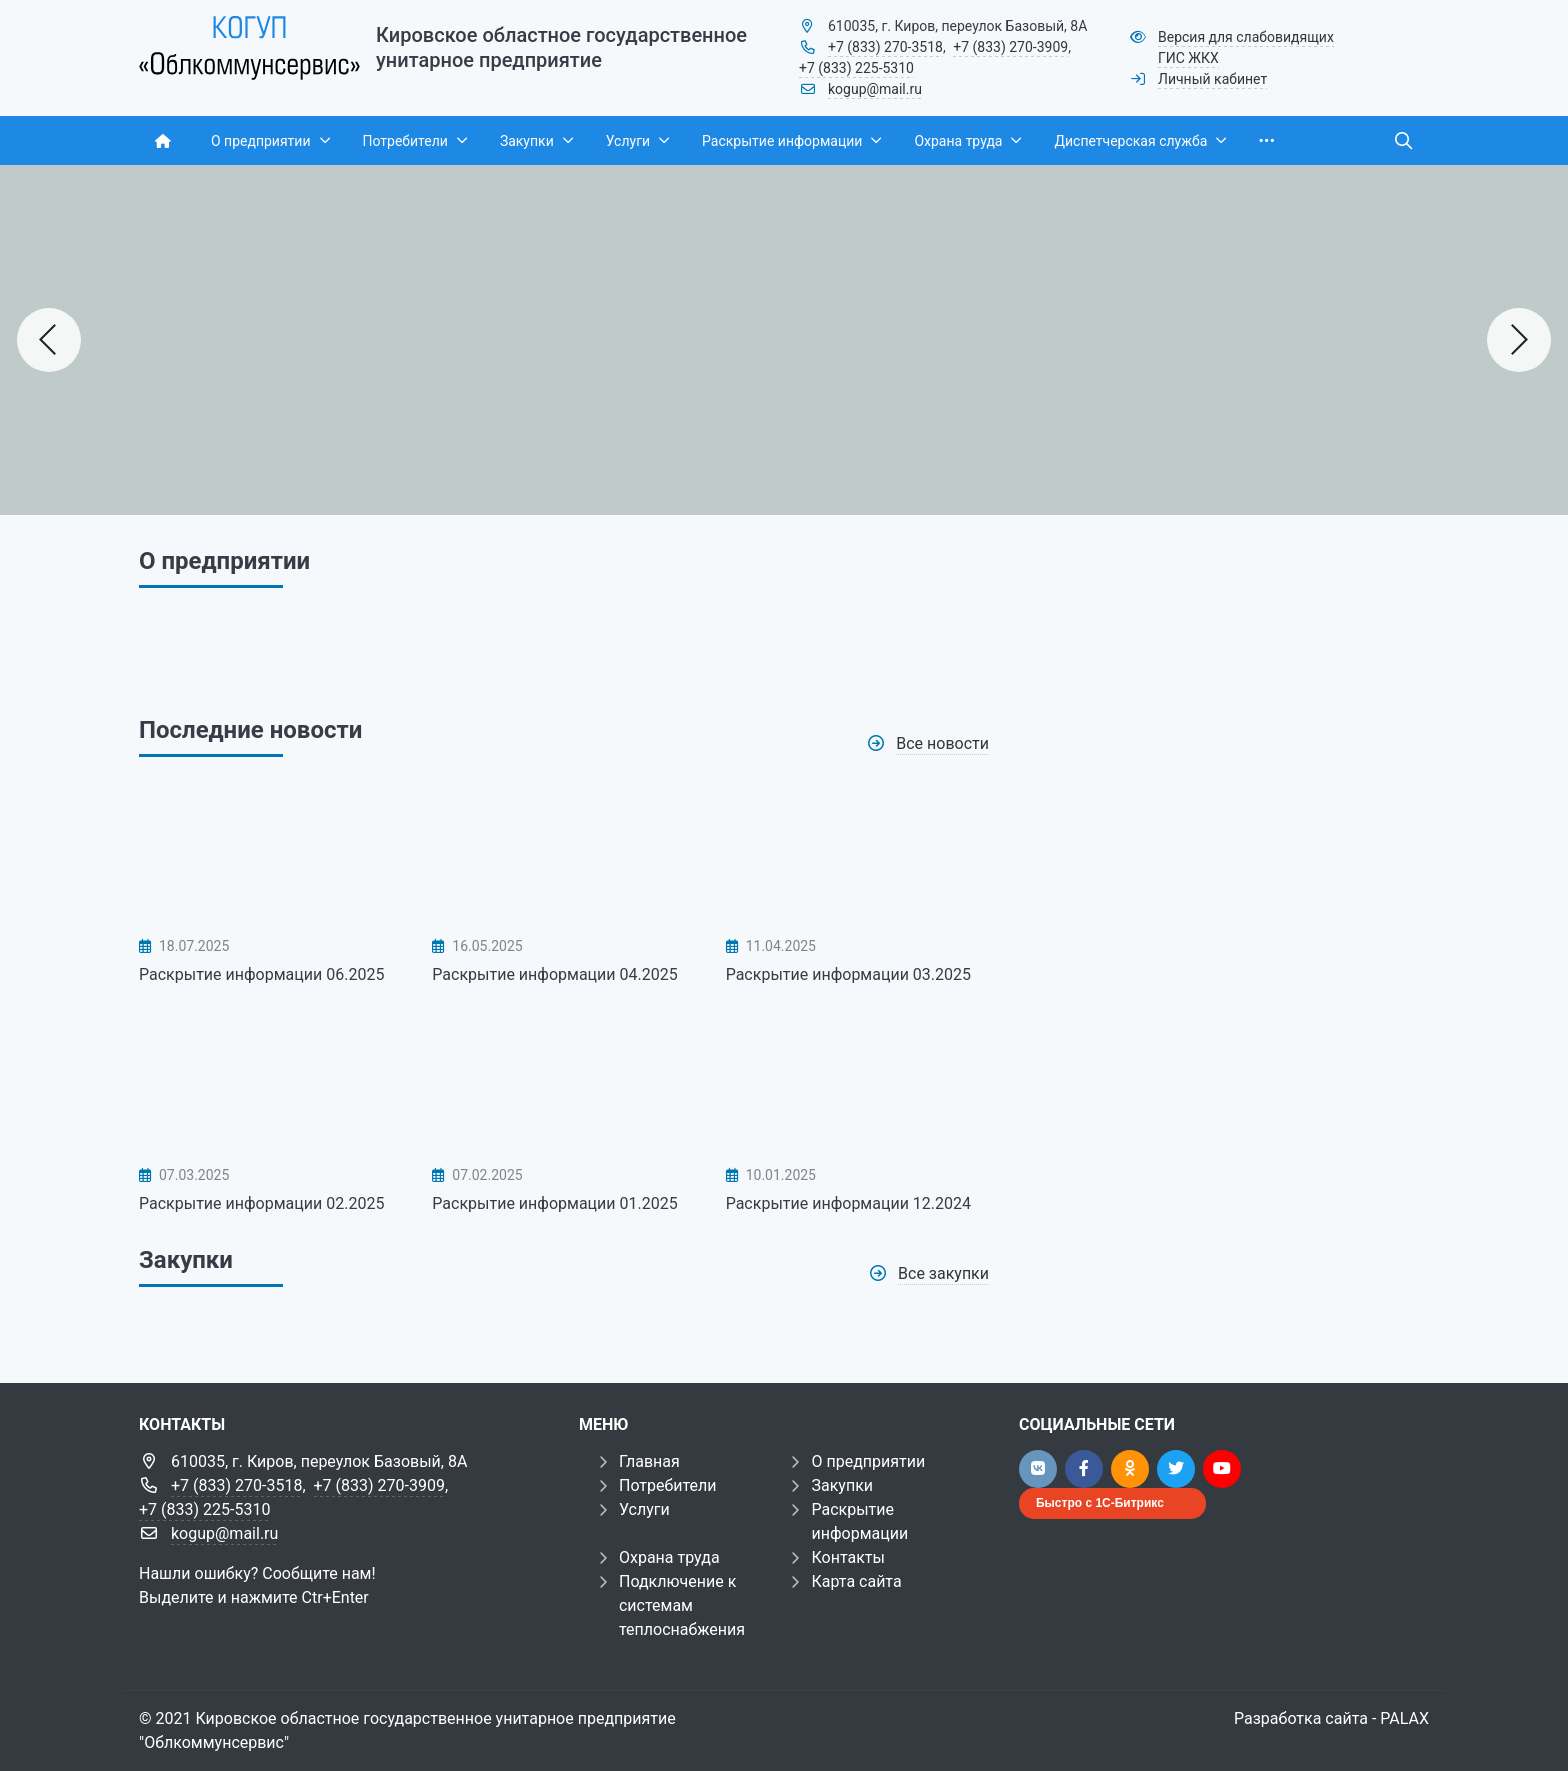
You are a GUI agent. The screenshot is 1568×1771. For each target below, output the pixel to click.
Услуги (644, 1509)
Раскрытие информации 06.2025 (261, 974)
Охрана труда (669, 1557)
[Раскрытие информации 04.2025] (563, 855)
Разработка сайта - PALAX (1331, 1718)
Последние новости (250, 730)
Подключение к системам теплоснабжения (682, 1605)
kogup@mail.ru (875, 89)
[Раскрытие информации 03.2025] (857, 855)
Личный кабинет (1212, 79)
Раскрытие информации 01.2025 (554, 1203)
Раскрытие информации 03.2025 (848, 974)
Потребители (668, 1485)
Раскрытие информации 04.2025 (554, 974)
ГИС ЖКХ (1188, 58)
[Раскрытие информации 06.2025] (270, 855)
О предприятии (868, 1461)
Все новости (942, 743)
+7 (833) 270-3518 (885, 47)
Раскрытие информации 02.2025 (261, 1203)
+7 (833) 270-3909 (1010, 47)
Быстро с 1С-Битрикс (1100, 1503)
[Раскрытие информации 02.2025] (270, 1083)
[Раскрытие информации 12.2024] (857, 1083)
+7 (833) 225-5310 (856, 68)
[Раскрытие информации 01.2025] (563, 1083)
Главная (649, 1461)
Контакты (847, 1557)
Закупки (186, 1260)
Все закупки (943, 1273)
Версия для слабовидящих (1246, 37)
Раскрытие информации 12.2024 (848, 1203)
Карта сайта (856, 1581)
